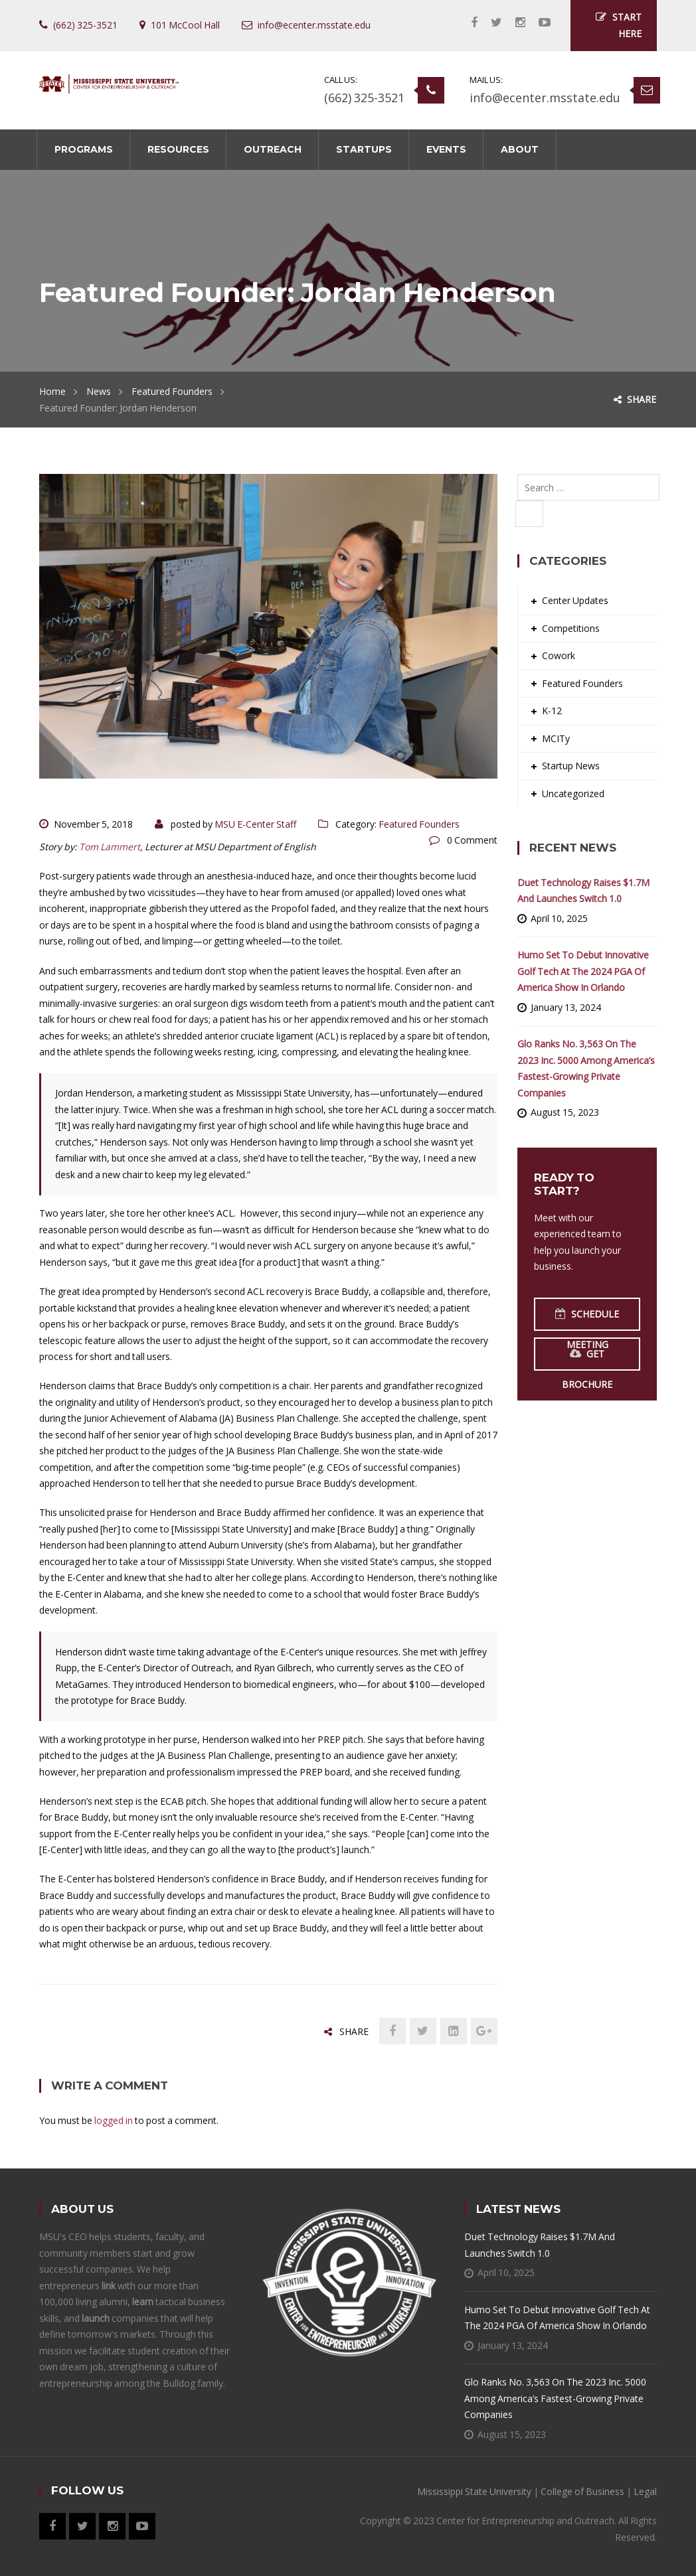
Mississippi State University (474, 2491)
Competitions (571, 628)
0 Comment (472, 840)
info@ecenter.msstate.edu (545, 98)
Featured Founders (172, 391)
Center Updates (575, 600)
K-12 (552, 710)
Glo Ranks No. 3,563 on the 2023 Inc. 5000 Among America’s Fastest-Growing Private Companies (586, 1068)
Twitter (490, 23)
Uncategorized (573, 793)
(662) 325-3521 (364, 98)
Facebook (468, 23)
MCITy (556, 738)
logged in (113, 2120)
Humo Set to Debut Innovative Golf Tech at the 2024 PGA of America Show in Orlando (583, 971)
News (98, 391)
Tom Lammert (109, 846)
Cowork (558, 655)
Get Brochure (587, 1359)
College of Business (582, 2491)
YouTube (538, 23)
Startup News (571, 765)
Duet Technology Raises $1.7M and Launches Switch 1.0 (583, 890)
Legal (645, 2491)
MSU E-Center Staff (255, 824)
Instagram (513, 23)
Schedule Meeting (587, 1319)
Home (52, 391)
